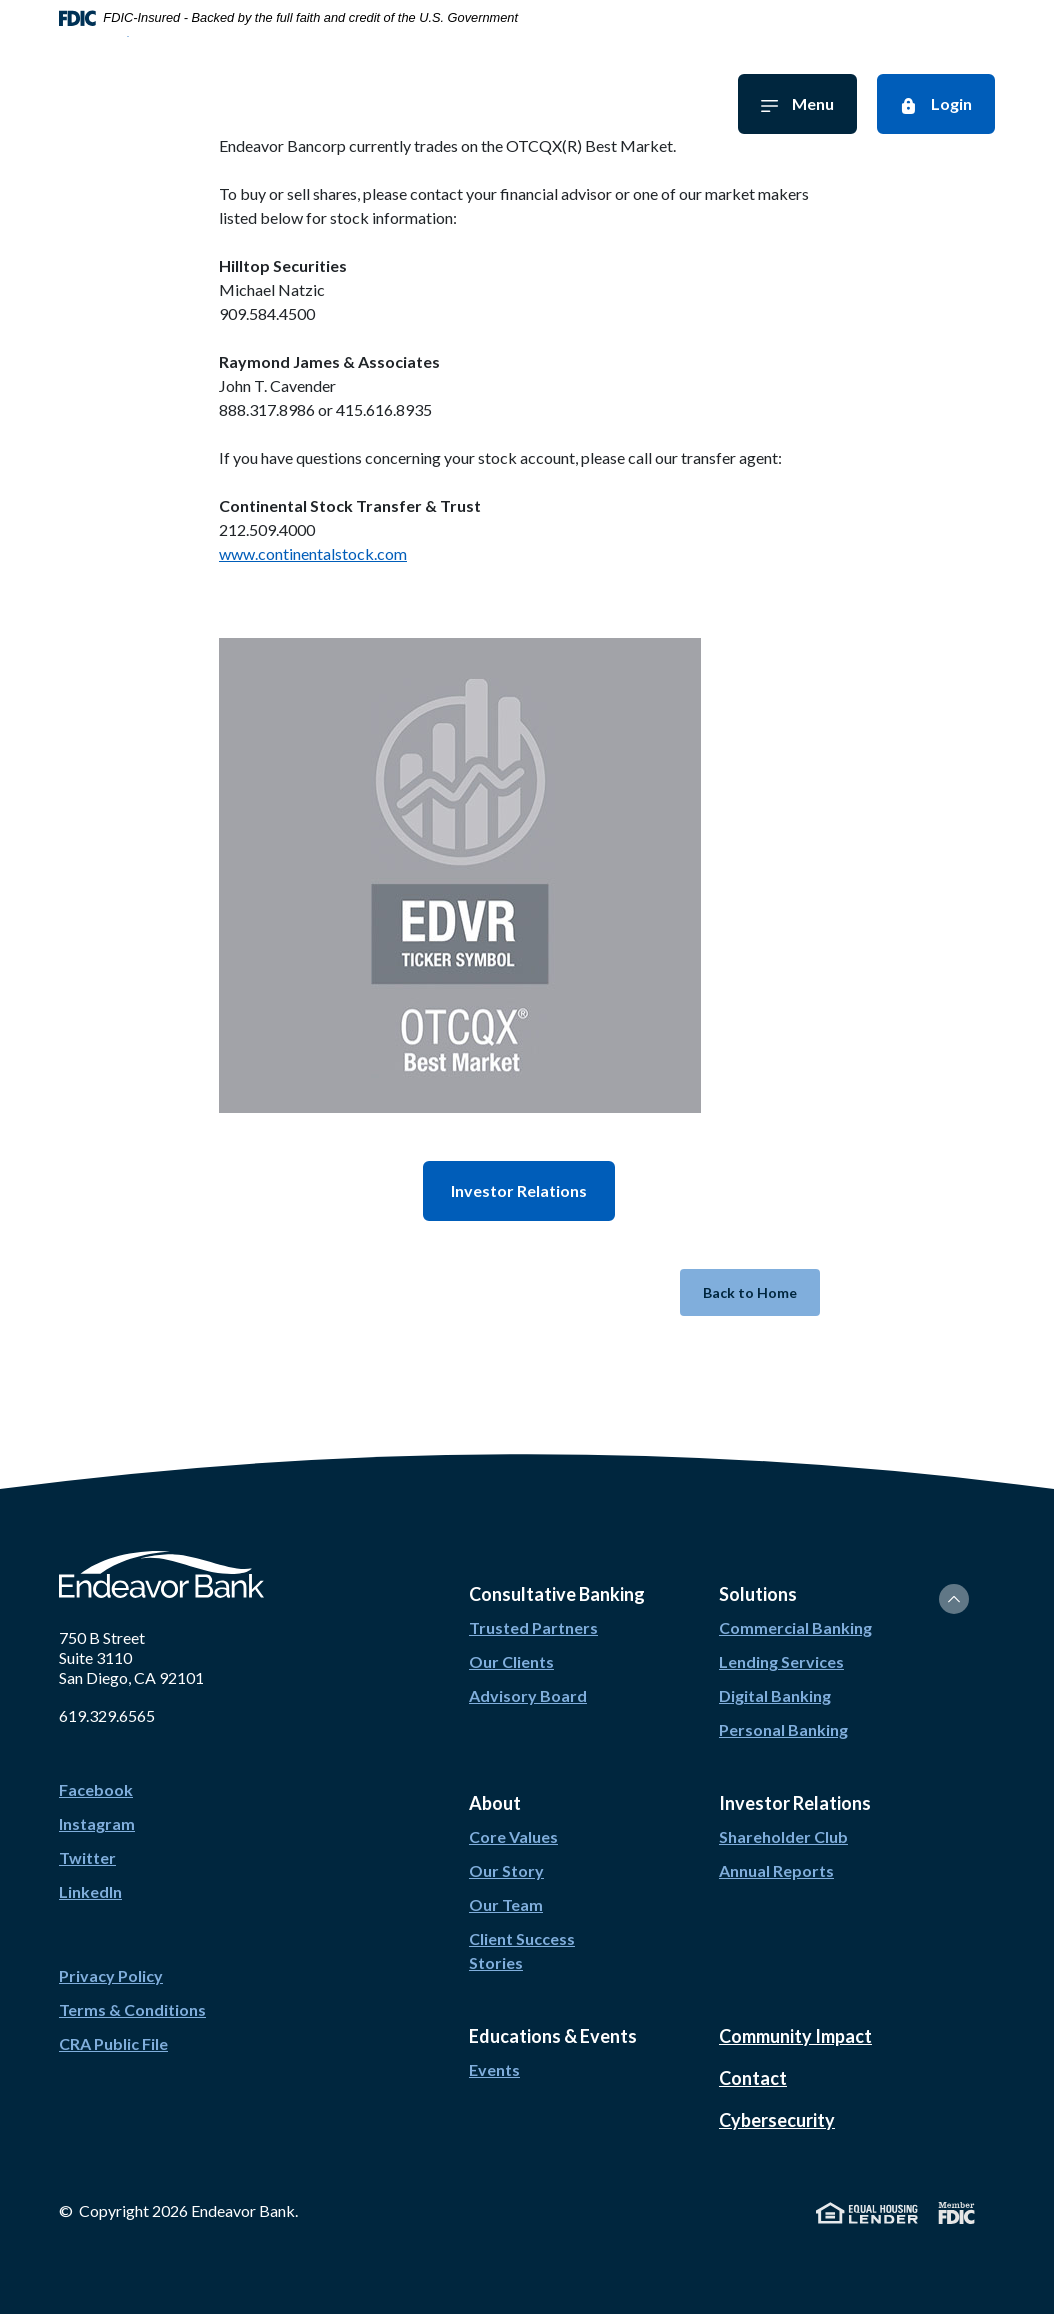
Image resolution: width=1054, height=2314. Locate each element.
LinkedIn (90, 1891)
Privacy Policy (111, 1975)
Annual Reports (776, 1870)
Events (494, 2069)
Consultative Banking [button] (557, 1594)
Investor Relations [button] (795, 1803)
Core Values (513, 1836)
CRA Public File (113, 2043)
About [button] (495, 1803)
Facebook (96, 1789)
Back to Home (750, 1292)
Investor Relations (519, 1190)
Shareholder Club (783, 1836)
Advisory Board (528, 1695)
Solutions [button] (758, 1594)
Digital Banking (775, 1695)
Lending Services (781, 1661)
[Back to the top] (954, 1599)
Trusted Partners (533, 1627)
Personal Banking (783, 1729)
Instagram (97, 1823)
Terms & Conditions (132, 2009)
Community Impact (795, 2036)
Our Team (506, 1904)
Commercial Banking (795, 1627)
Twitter (87, 1857)
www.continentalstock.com (313, 553)
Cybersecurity (777, 2120)
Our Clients (511, 1661)
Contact (753, 2078)
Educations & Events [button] (553, 2036)
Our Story (506, 1870)
